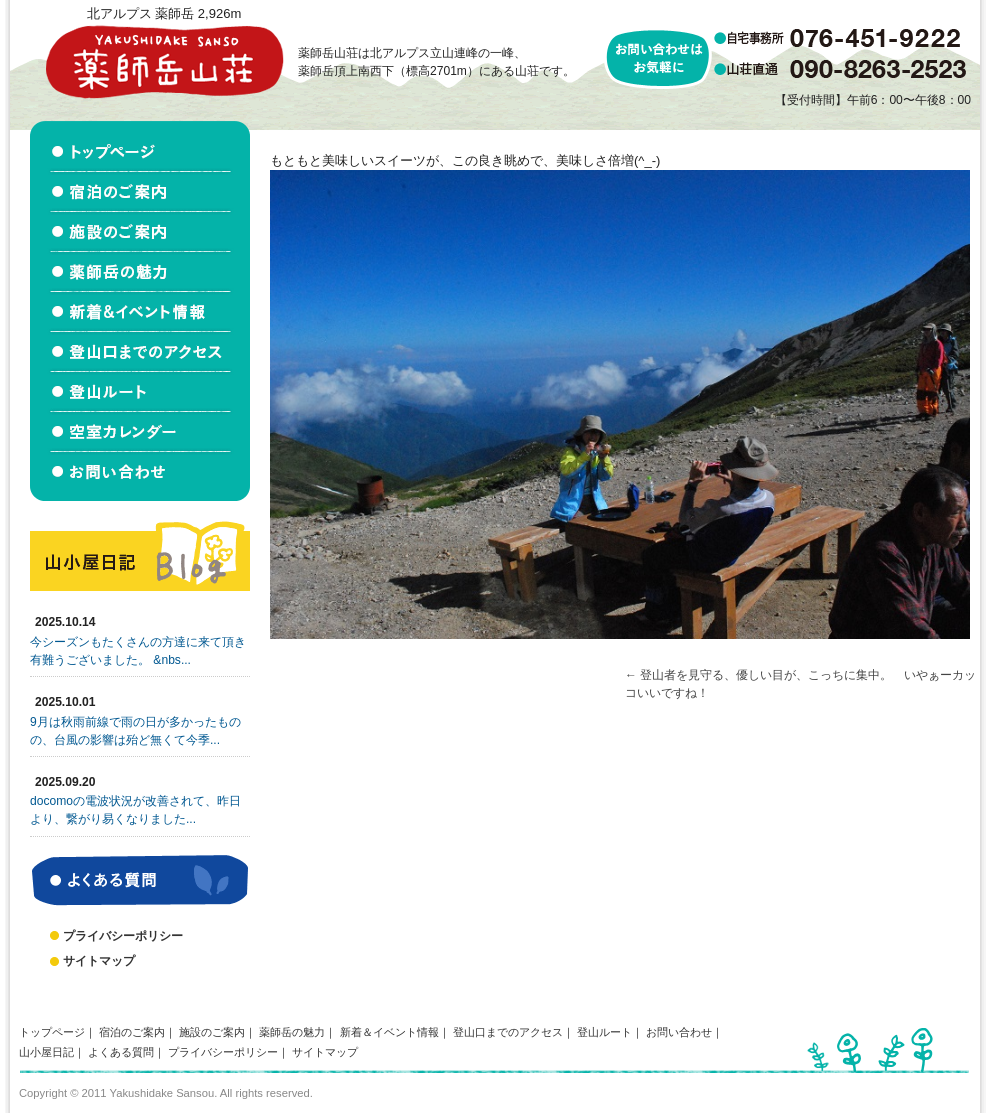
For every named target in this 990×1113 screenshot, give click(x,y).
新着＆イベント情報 (389, 1032)
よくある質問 (121, 1052)
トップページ (52, 1032)
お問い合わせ (679, 1032)
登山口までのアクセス (508, 1032)
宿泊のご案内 (132, 1032)
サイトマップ (99, 961)
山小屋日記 (46, 1052)
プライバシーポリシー (123, 936)
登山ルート (604, 1032)
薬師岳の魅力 (292, 1032)
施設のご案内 (212, 1032)
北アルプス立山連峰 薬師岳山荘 (164, 61)
